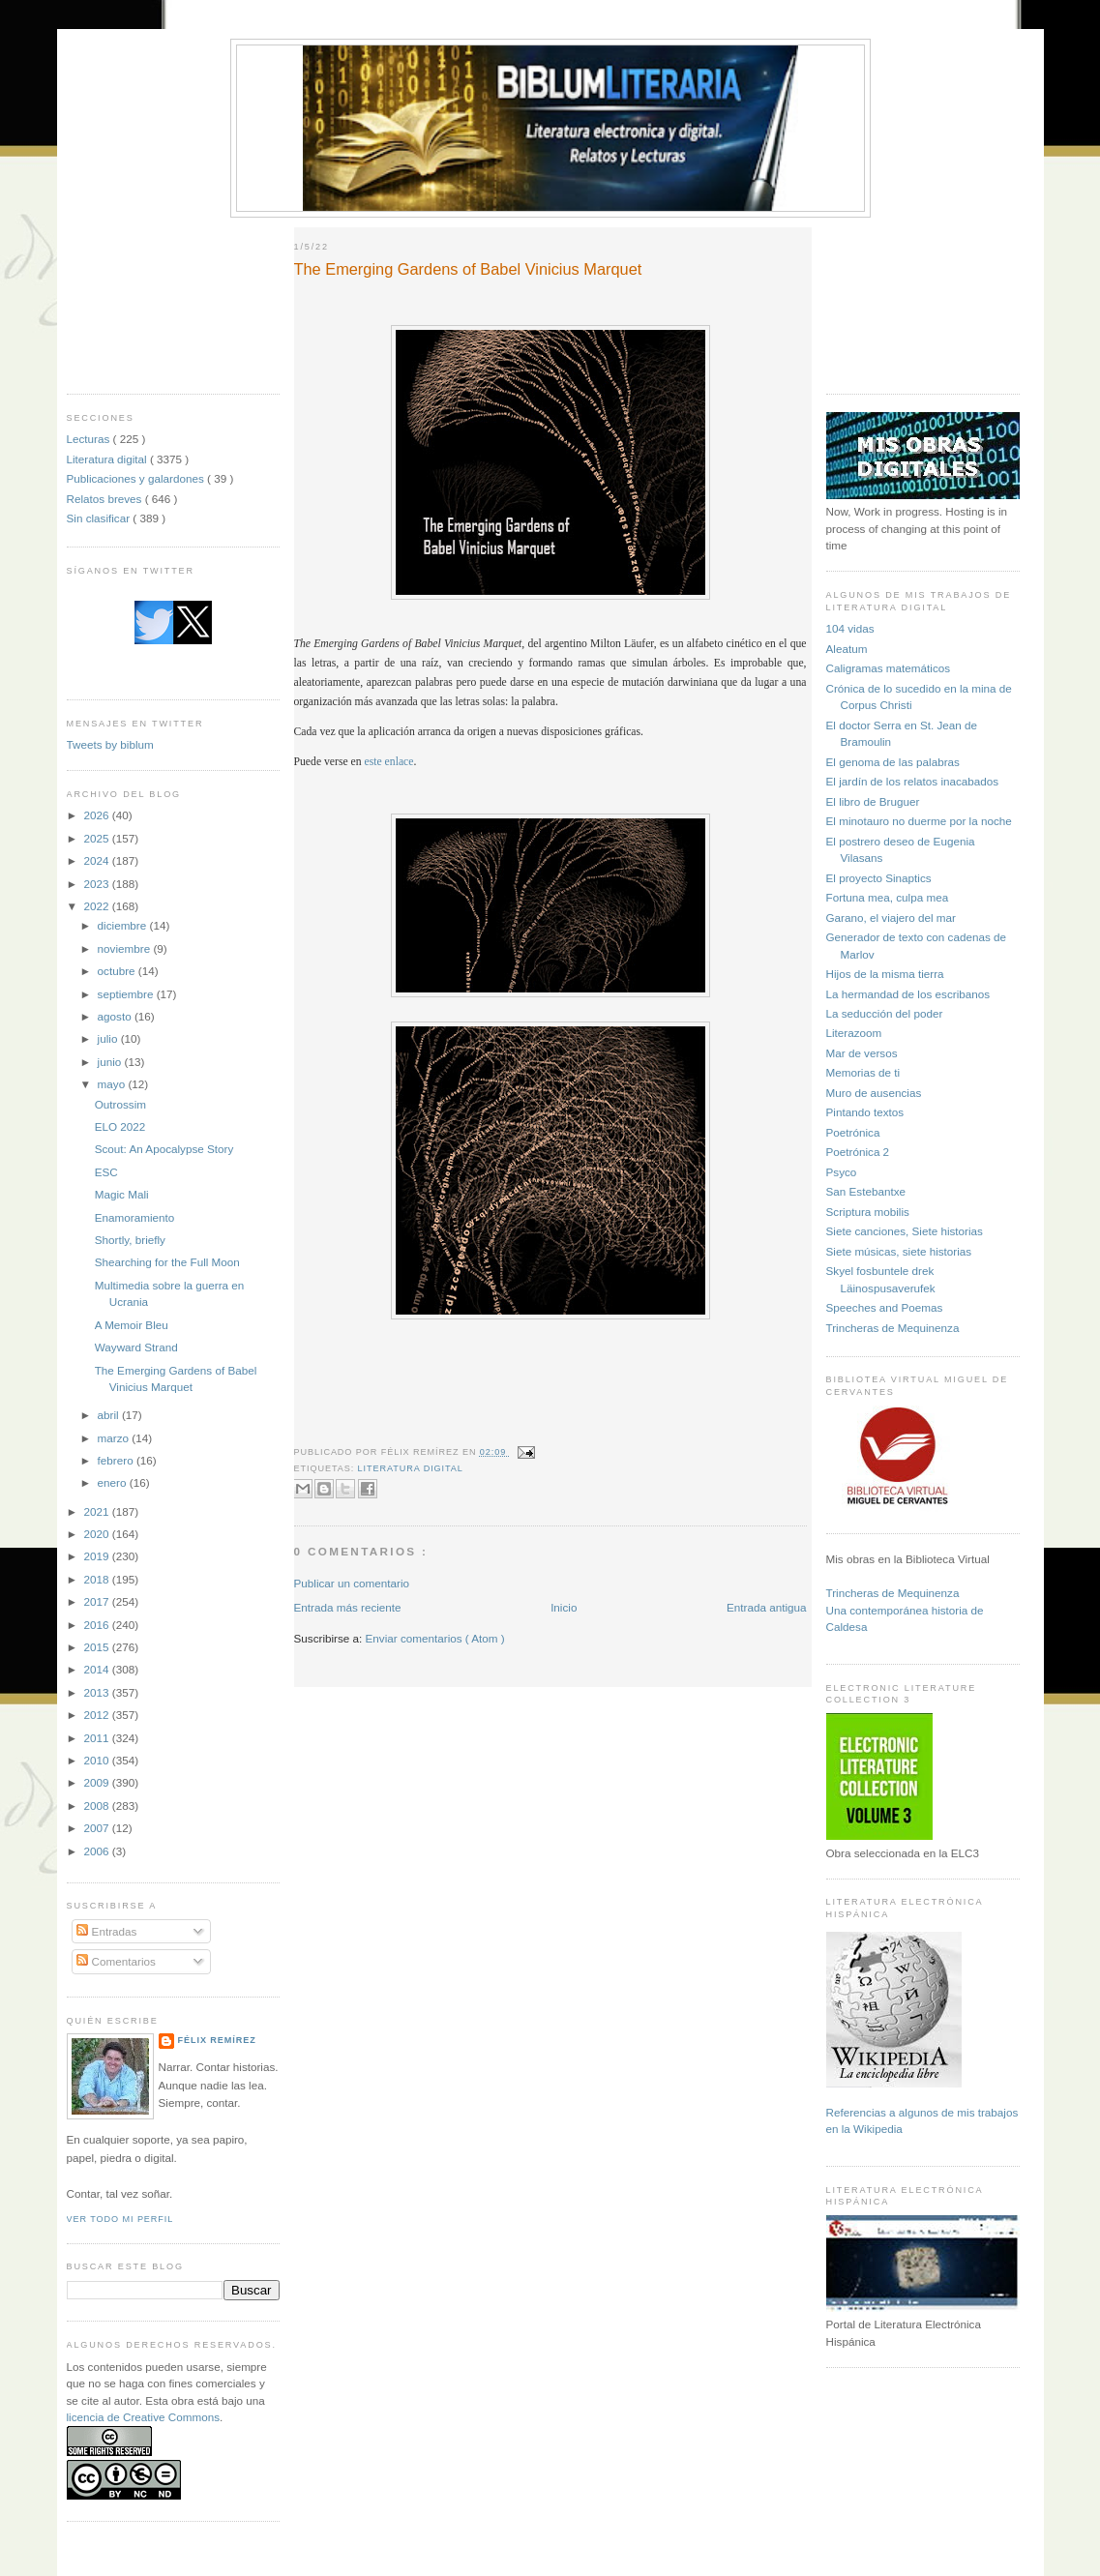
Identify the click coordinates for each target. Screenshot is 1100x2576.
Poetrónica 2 (858, 1151)
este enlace (389, 761)
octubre (118, 970)
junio (111, 1061)
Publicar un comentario (352, 1583)
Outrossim (120, 1104)
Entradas (106, 1931)
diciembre (124, 925)
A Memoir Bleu (131, 1324)
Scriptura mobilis (867, 1211)
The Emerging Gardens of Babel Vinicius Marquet (468, 269)
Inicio (563, 1607)
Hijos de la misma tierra (885, 973)
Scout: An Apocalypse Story (164, 1148)
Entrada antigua (767, 1607)
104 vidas (850, 628)
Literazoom (854, 1032)
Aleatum (847, 648)
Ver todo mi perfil (120, 2219)
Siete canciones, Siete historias (904, 1231)
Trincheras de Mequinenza (893, 1327)
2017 (98, 1601)
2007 (98, 1827)
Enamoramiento (135, 1217)
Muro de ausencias (874, 1092)
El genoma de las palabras (893, 761)
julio (109, 1038)
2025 (98, 838)
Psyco (841, 1172)
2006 (98, 1851)
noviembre (126, 948)
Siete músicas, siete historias (899, 1251)
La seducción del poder (884, 1013)
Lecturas (90, 438)
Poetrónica (853, 1132)
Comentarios (116, 1961)
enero (114, 1482)
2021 (98, 1511)
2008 (98, 1805)
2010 (98, 1760)
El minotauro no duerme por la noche (919, 820)
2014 (98, 1669)
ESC (106, 1172)
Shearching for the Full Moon (167, 1262)
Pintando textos (865, 1112)
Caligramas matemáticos (888, 668)
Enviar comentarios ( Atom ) (435, 1638)
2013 (98, 1692)
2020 (98, 1533)
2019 (98, 1556)
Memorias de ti (863, 1072)
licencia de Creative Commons (144, 2417)
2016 (98, 1624)
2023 (98, 883)
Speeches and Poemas (884, 1307)
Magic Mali (122, 1194)
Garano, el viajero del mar (891, 917)
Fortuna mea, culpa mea (887, 897)
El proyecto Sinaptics (879, 878)
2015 (98, 1647)
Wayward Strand (136, 1347)
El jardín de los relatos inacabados (912, 781)
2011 (98, 1738)
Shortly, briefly (130, 1239)
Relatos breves (106, 498)
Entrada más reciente (347, 1607)
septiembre (127, 994)
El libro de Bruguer (873, 801)
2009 (98, 1782)
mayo (113, 1084)
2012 (98, 1714)
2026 (98, 815)
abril (110, 1414)
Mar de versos (862, 1053)
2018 (98, 1579)
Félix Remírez (217, 2040)
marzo (115, 1438)
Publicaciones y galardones (137, 478)
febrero (117, 1460)
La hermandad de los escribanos (908, 994)
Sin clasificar (100, 518)
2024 (98, 860)
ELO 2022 (120, 1126)
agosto (116, 1016)
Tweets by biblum (110, 744)
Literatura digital (108, 459)
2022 (98, 906)
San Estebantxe (866, 1191)
